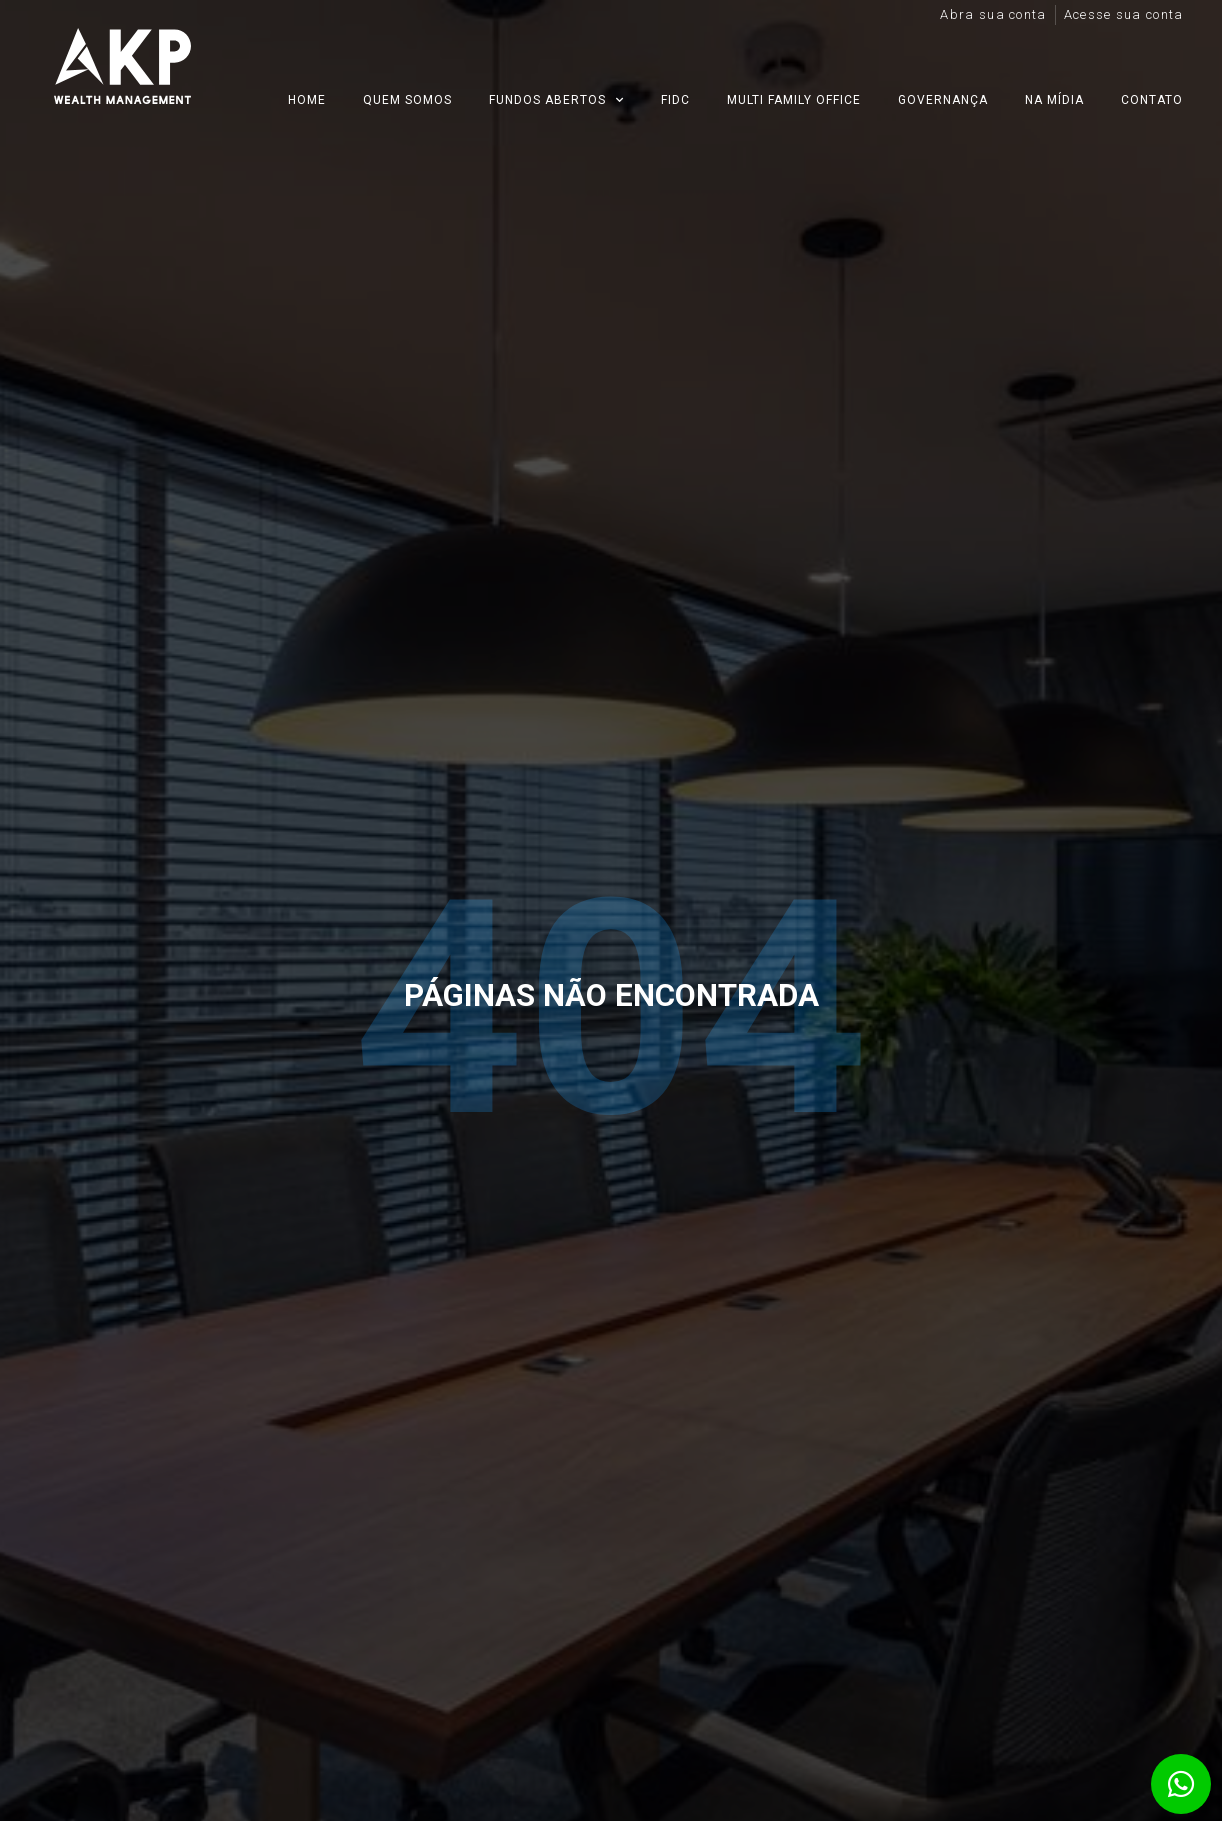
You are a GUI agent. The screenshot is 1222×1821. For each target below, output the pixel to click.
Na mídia (1054, 100)
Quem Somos (407, 100)
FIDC (675, 100)
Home (307, 100)
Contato (1152, 100)
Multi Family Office (794, 100)
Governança (943, 100)
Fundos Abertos (556, 100)
